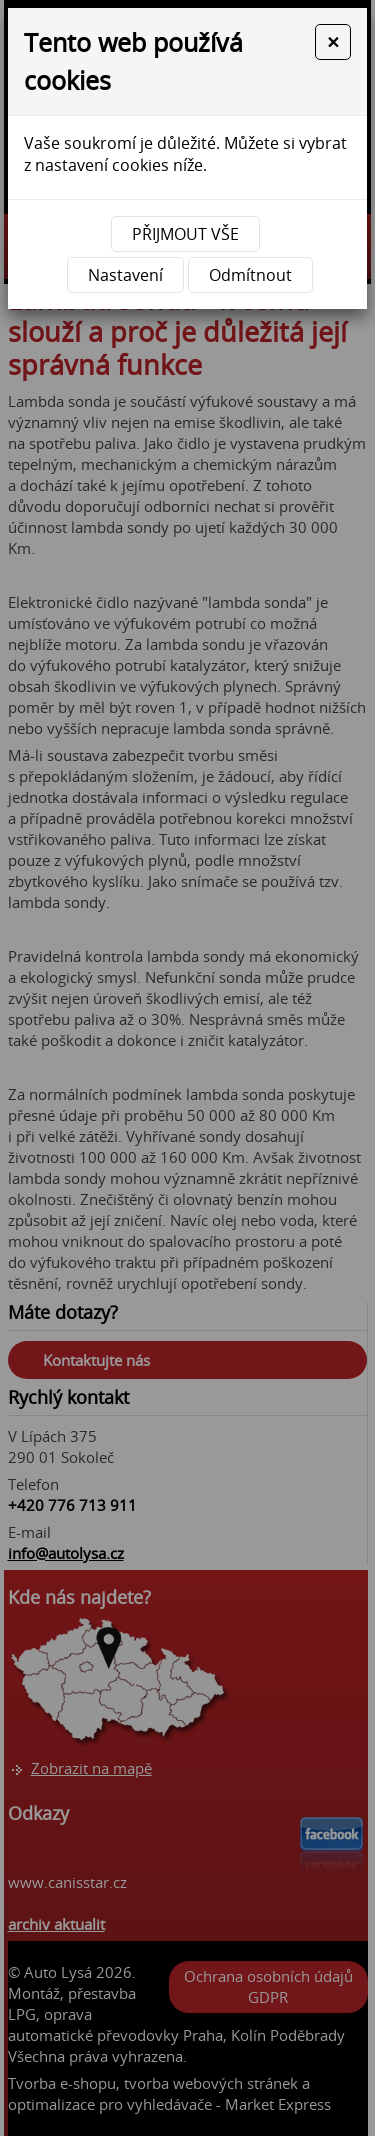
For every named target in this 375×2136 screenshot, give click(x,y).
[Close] (333, 42)
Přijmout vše (185, 234)
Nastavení (125, 275)
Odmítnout (250, 275)
